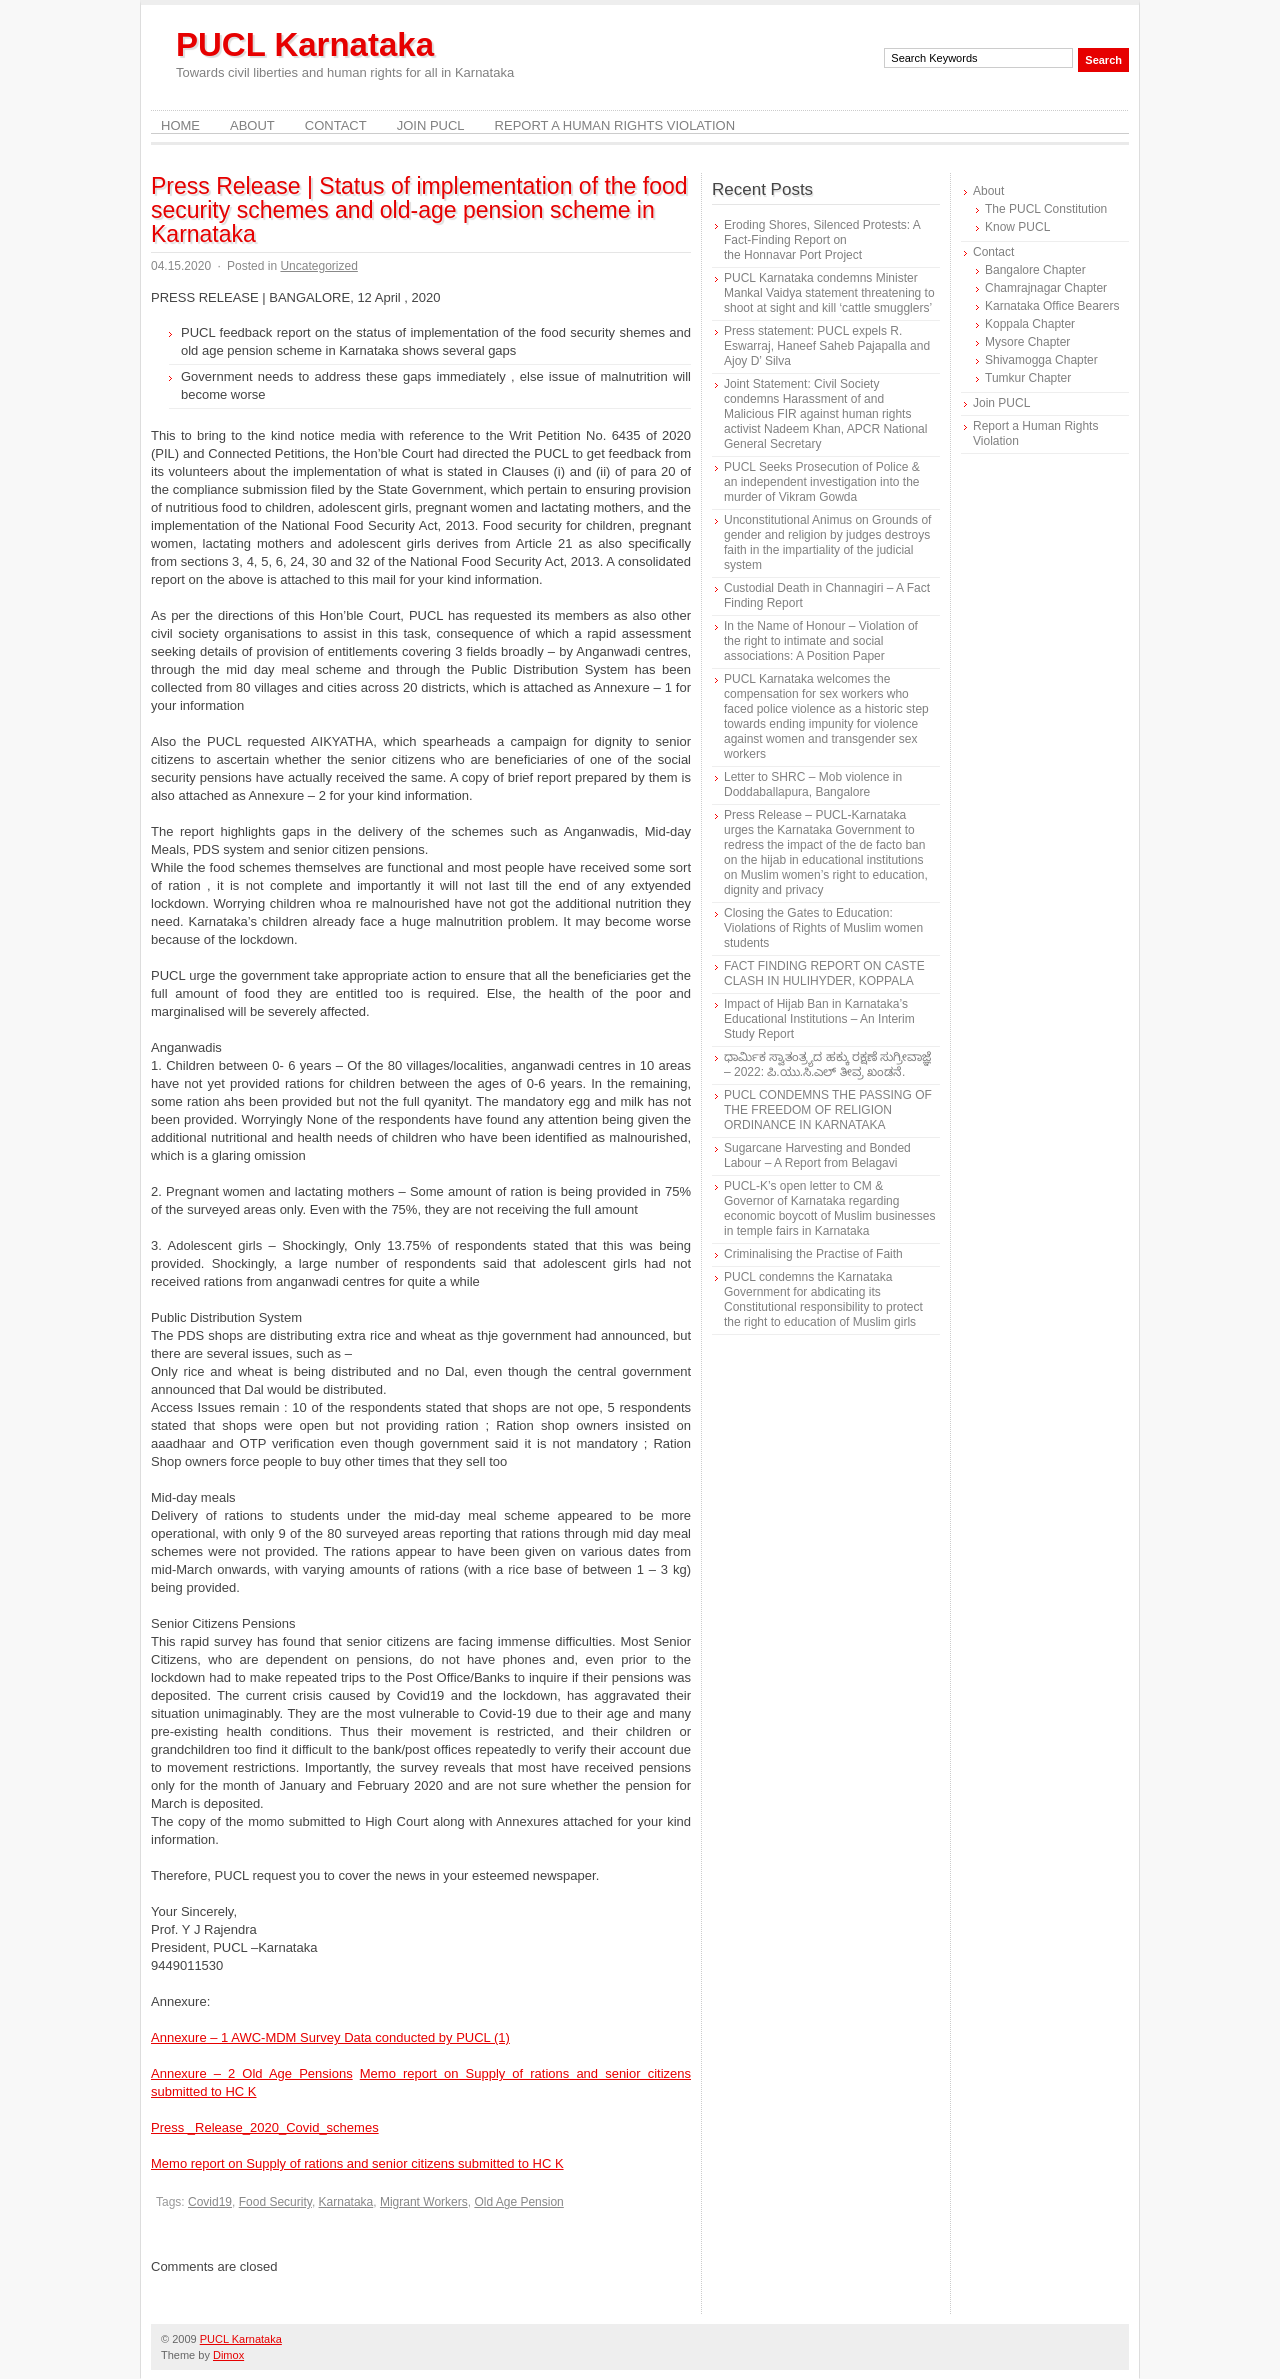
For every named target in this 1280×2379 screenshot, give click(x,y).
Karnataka (346, 2202)
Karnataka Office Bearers (1052, 306)
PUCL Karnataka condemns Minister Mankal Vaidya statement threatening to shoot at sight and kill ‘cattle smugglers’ (829, 293)
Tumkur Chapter (1028, 378)
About (252, 125)
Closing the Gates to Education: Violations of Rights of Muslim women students (823, 928)
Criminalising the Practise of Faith (813, 1254)
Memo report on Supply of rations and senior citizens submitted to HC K (357, 2163)
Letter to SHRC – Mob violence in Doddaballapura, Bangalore (813, 784)
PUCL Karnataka (305, 44)
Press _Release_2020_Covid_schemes (265, 2127)
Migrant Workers (424, 2202)
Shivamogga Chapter (1041, 360)
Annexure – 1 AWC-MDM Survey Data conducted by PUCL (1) (330, 2037)
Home (180, 125)
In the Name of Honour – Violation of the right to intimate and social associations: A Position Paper (821, 641)
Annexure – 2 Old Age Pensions (252, 2073)
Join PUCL (431, 125)
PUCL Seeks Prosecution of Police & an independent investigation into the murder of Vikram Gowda (822, 482)
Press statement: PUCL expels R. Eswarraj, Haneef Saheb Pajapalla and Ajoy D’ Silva (827, 346)
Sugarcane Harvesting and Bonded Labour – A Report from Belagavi (817, 1155)
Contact (336, 125)
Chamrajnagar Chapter (1046, 288)
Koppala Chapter (1030, 324)
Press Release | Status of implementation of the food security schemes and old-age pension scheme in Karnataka (419, 210)
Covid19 (210, 2202)
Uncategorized (318, 266)
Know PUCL (1017, 227)
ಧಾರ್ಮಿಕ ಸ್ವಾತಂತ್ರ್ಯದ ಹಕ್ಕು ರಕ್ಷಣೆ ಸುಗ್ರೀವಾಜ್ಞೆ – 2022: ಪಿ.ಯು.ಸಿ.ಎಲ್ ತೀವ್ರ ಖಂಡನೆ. (827, 1064)
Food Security (275, 2202)
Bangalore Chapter (1035, 270)
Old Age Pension (518, 2202)
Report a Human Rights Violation (615, 125)
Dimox (228, 2355)
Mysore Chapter (1027, 342)
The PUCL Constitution (1046, 209)
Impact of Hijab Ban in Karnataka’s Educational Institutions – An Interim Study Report (819, 1019)
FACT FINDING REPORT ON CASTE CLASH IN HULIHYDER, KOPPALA (824, 973)
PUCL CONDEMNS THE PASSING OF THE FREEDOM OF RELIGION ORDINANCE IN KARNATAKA (828, 1110)
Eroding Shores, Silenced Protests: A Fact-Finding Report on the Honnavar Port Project (822, 240)
